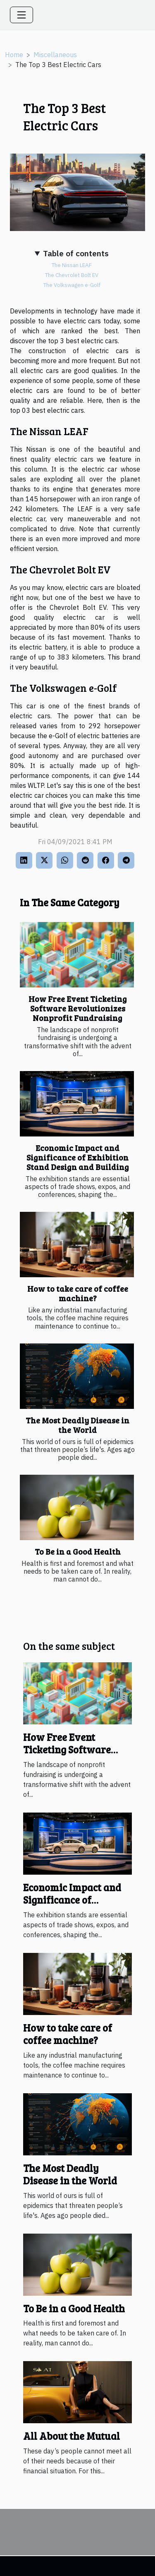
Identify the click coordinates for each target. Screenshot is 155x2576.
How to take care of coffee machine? (77, 1293)
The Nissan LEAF (72, 265)
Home (14, 55)
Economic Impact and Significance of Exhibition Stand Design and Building (77, 1157)
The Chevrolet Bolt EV (71, 275)
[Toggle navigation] (21, 15)
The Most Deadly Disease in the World (77, 1425)
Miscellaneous (55, 55)
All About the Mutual (71, 2436)
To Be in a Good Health (78, 1551)
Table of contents (76, 253)
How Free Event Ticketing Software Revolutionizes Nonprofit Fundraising (78, 1008)
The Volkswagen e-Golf (71, 285)
